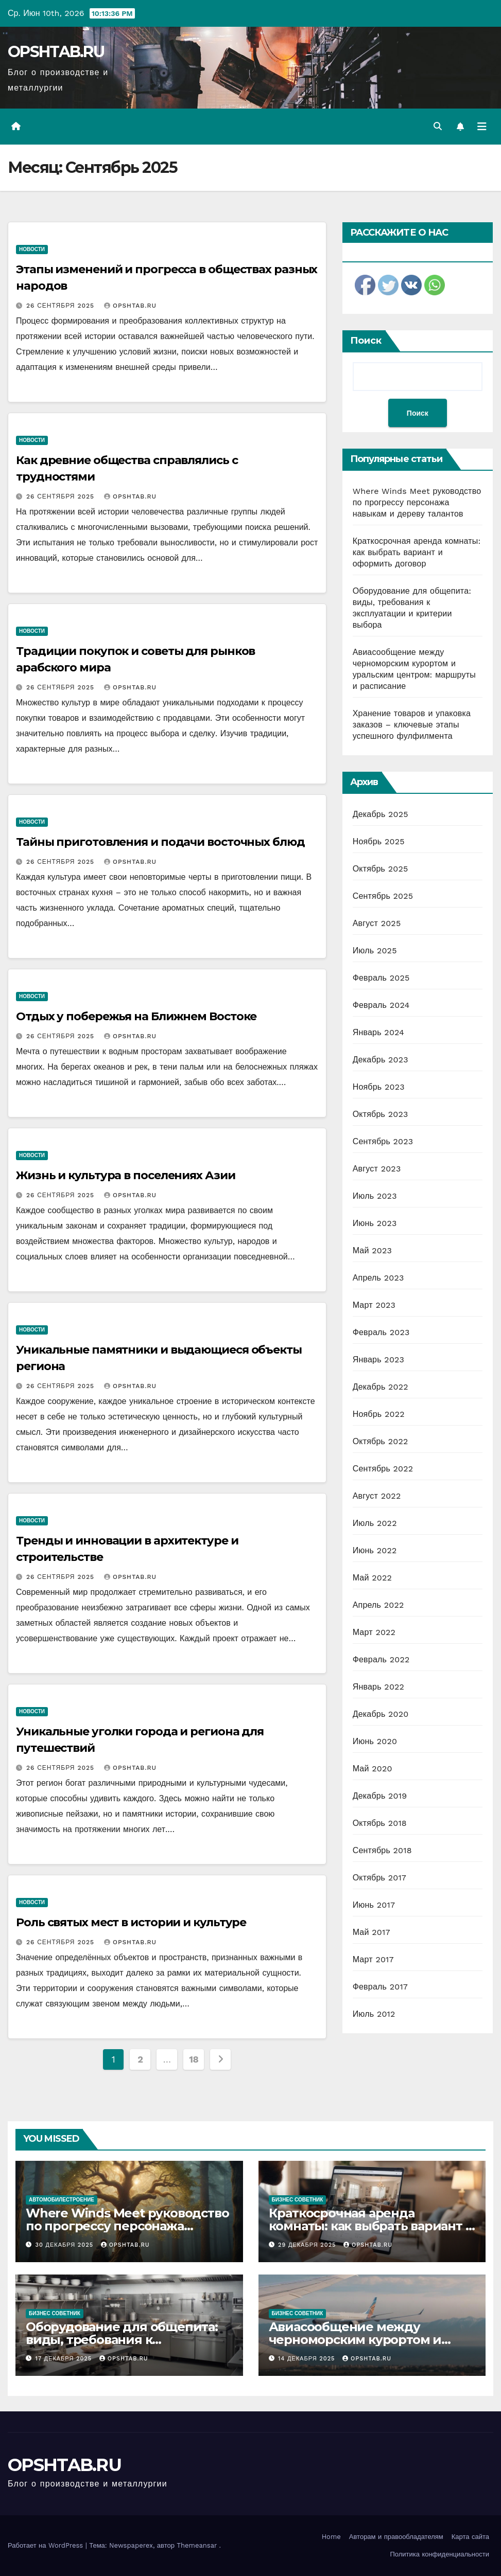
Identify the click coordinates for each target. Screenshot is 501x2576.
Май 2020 (372, 1768)
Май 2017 (371, 1932)
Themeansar (197, 2545)
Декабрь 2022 (380, 1387)
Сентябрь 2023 (383, 1141)
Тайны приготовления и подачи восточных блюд (160, 842)
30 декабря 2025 (66, 2245)
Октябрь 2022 (380, 1441)
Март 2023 (374, 1305)
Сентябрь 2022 (383, 1468)
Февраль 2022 (381, 1659)
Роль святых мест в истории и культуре (131, 1922)
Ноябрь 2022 (379, 1414)
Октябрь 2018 (380, 1823)
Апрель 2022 (378, 1605)
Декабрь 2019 (380, 1796)
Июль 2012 (374, 2014)
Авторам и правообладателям (396, 2537)
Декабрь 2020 (381, 1714)
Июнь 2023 (375, 1223)
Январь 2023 (378, 1359)
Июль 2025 (375, 950)
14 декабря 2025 (307, 2358)
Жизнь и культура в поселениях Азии (125, 1175)
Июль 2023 (375, 1196)
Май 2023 (372, 1250)
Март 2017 (373, 1959)
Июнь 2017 (374, 1905)
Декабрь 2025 (380, 814)
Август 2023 (377, 1169)
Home (331, 2537)
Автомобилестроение (61, 2199)
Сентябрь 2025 (383, 896)
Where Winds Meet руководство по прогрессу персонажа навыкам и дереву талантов (417, 502)
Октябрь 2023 (380, 1114)
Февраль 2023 (381, 1332)
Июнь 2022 (375, 1550)
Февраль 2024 (381, 1005)
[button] (438, 126)
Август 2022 (377, 1496)
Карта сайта (470, 2537)
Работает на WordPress (46, 2545)
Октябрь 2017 (379, 1877)
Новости (32, 249)
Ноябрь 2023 (379, 1087)
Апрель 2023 (378, 1278)
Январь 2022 (378, 1687)
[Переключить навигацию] (482, 126)
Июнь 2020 (375, 1741)
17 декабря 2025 (65, 2358)
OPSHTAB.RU (56, 51)
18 (193, 2059)
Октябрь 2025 (380, 869)
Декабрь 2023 (380, 1059)
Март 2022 (374, 1632)
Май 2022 (372, 1578)
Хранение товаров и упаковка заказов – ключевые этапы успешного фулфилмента (412, 724)
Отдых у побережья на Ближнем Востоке (136, 1016)
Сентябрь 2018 (382, 1850)
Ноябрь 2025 (379, 841)
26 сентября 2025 (61, 305)
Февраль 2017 (380, 1987)
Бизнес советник (297, 2199)
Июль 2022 (375, 1523)
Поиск (366, 340)
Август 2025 (377, 923)
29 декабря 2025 (308, 2245)
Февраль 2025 (381, 978)
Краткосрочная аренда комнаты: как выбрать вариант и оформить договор (417, 552)
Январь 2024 (378, 1032)
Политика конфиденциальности (439, 2554)
